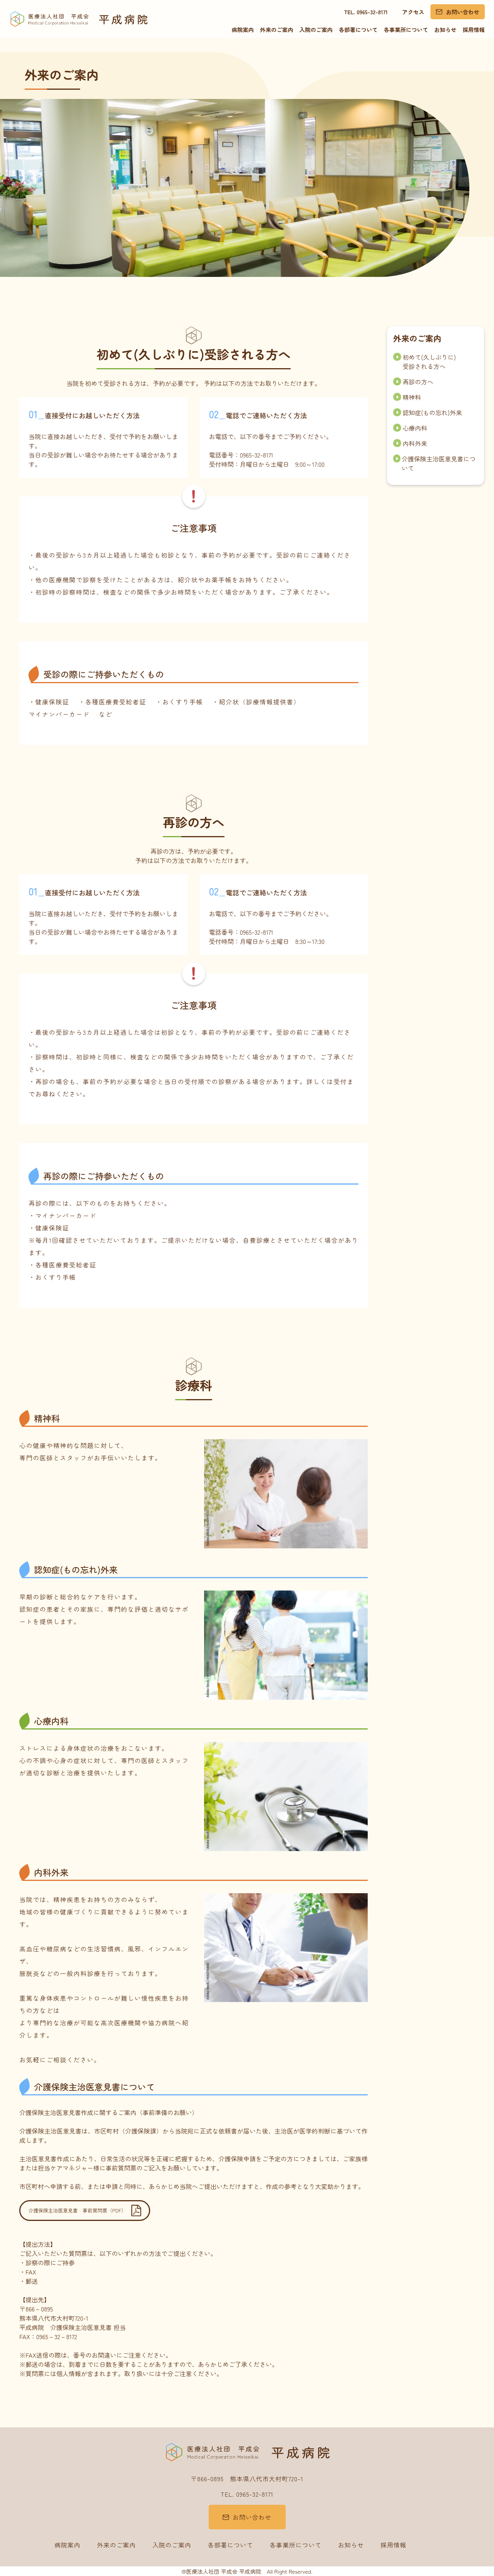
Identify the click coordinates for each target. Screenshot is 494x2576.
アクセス (413, 12)
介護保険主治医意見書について (434, 463)
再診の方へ (413, 381)
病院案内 (243, 29)
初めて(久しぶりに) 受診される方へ (424, 361)
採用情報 (473, 29)
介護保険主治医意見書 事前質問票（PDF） (77, 2210)
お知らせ (445, 29)
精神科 (407, 397)
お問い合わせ (462, 12)
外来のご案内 (276, 29)
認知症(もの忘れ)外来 (427, 412)
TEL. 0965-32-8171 (366, 12)
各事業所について (406, 29)
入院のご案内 (316, 29)
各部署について (358, 29)
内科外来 (410, 443)
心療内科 (410, 427)
